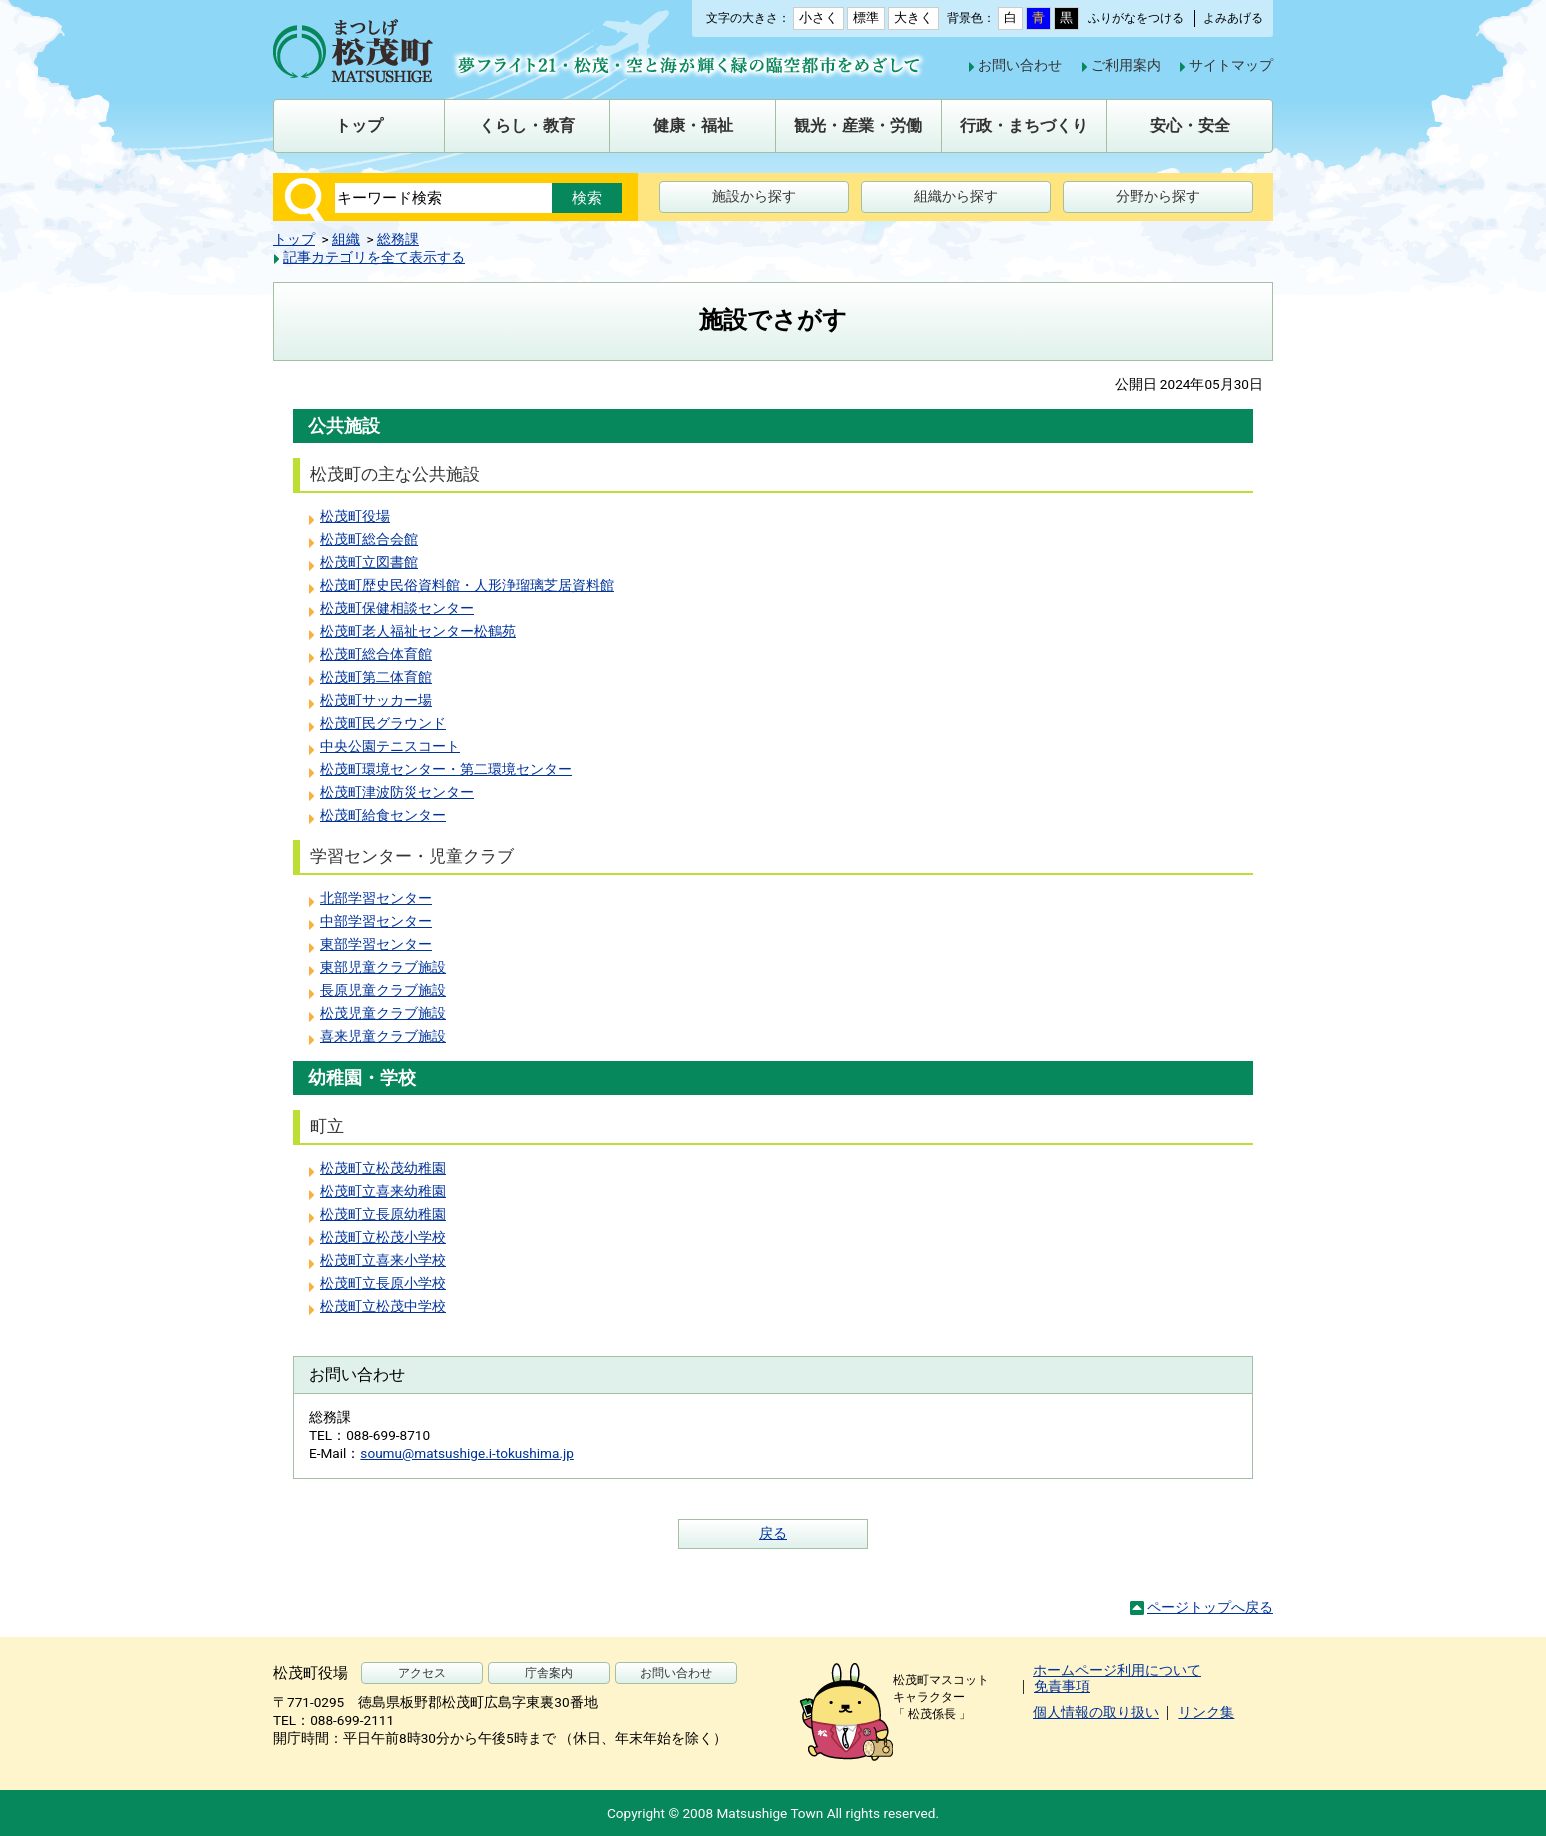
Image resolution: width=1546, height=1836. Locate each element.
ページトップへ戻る (1210, 1607)
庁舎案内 (549, 1673)
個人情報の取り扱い (1096, 1712)
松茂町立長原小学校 (383, 1283)
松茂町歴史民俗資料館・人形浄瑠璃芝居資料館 (467, 585)
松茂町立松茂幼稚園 (383, 1168)
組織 (346, 239)
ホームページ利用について (1117, 1670)
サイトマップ (1231, 65)
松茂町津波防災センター (397, 792)
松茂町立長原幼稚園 (383, 1214)
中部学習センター (376, 921)
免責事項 (1062, 1686)
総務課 (398, 239)
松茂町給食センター (383, 815)
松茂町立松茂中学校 (383, 1306)
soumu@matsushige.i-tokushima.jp (467, 1453)
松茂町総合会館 (369, 539)
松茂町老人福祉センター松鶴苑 (418, 631)
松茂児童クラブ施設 (383, 1013)
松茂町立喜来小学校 (383, 1260)
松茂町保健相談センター (397, 608)
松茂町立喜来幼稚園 (383, 1191)
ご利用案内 (1126, 65)
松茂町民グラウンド (383, 723)
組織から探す (956, 196)
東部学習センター (376, 944)
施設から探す (754, 196)
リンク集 (1206, 1712)
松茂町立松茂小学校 (383, 1237)
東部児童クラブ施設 (383, 967)
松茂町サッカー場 (376, 700)
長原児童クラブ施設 (383, 990)
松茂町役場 (355, 516)
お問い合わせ (1020, 65)
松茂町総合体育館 (376, 654)
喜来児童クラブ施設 (383, 1036)
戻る (773, 1533)
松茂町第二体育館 (376, 677)
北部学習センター (376, 898)
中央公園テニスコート (390, 746)
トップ (294, 239)
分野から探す (1158, 196)
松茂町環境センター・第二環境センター (446, 769)
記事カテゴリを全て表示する (374, 257)
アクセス (422, 1673)
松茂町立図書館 (369, 562)
